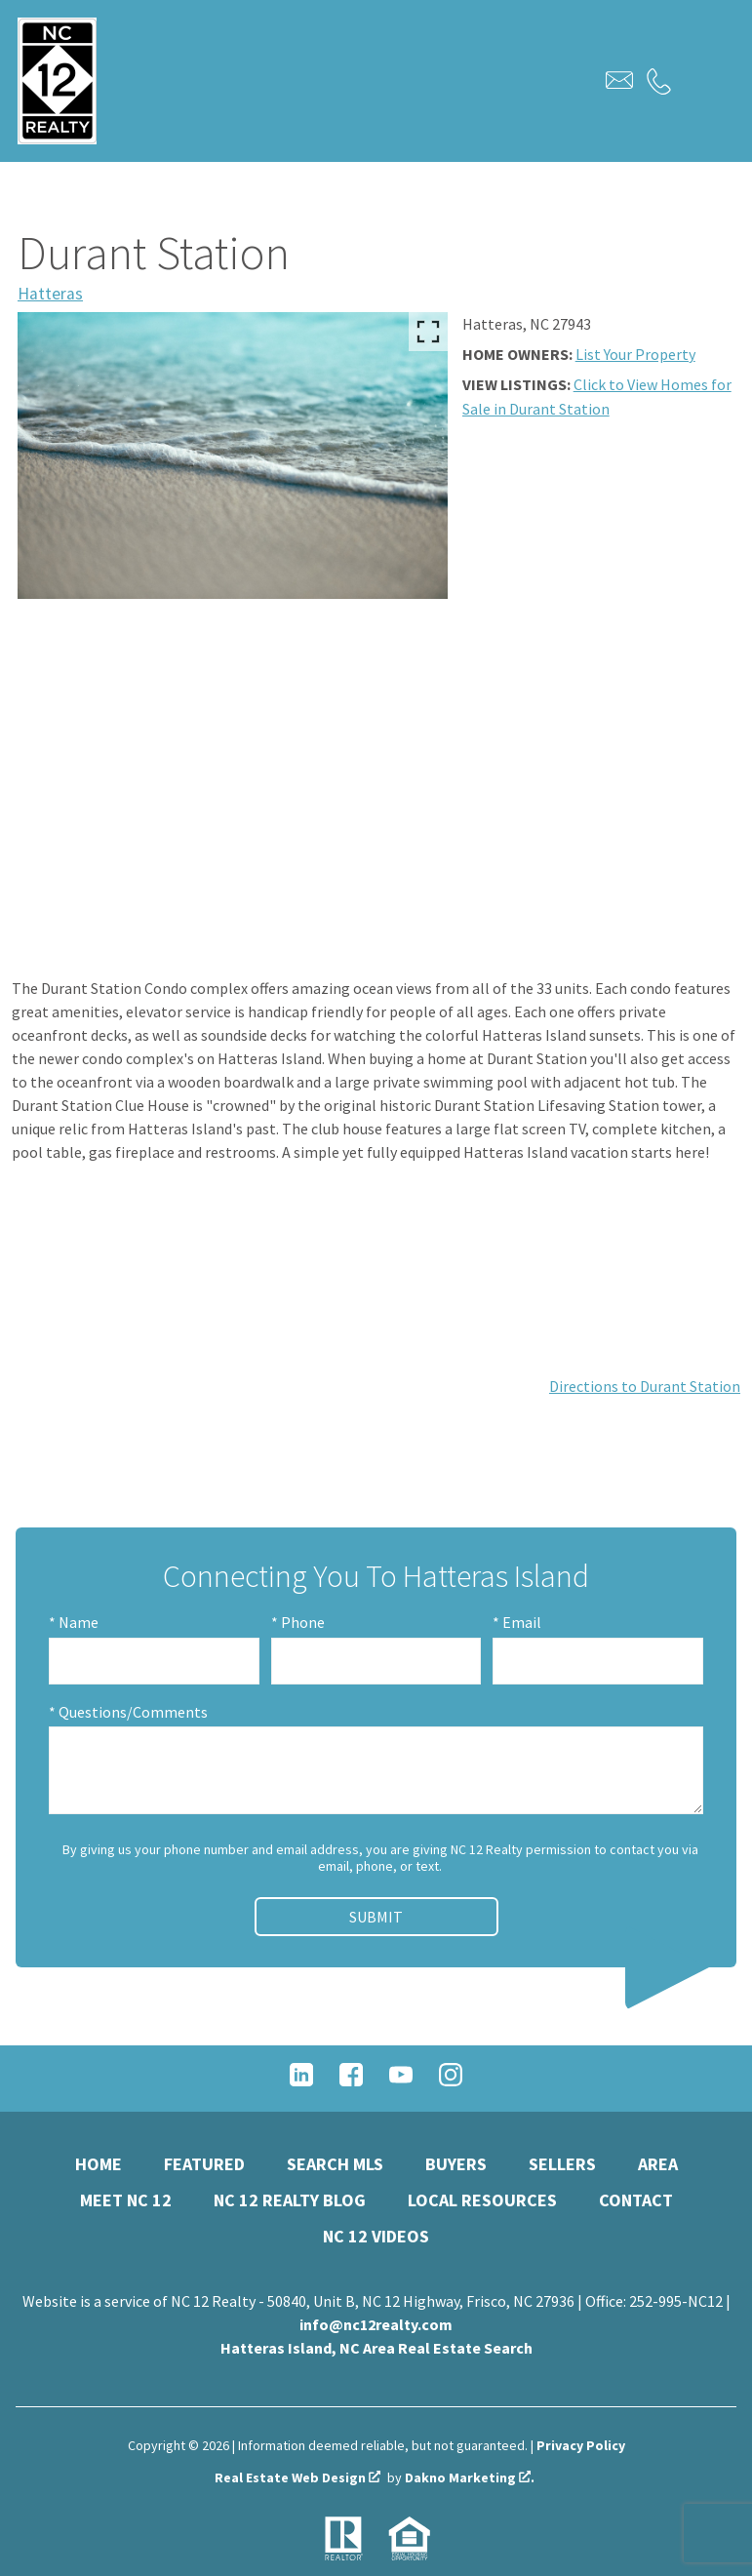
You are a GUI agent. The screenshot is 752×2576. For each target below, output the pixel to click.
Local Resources (482, 2200)
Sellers (562, 2164)
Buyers (456, 2164)
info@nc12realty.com (376, 2324)
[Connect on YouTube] (401, 2080)
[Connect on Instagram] (450, 2080)
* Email (517, 1622)
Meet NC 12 (126, 2200)
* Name (74, 1622)
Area (658, 2164)
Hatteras (50, 293)
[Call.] (659, 81)
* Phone (298, 1622)
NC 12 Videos (376, 2236)
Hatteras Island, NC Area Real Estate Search (376, 2348)
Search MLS (335, 2164)
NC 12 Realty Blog (290, 2200)
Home (98, 2164)
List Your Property (635, 354)
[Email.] (619, 80)
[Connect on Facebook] (351, 2080)
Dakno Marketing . (469, 2478)
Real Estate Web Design (297, 2478)
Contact (636, 2200)
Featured (204, 2164)
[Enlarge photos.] (428, 331)
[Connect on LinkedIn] (301, 2080)
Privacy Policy (580, 2445)
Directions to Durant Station (644, 1386)
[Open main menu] (701, 81)
